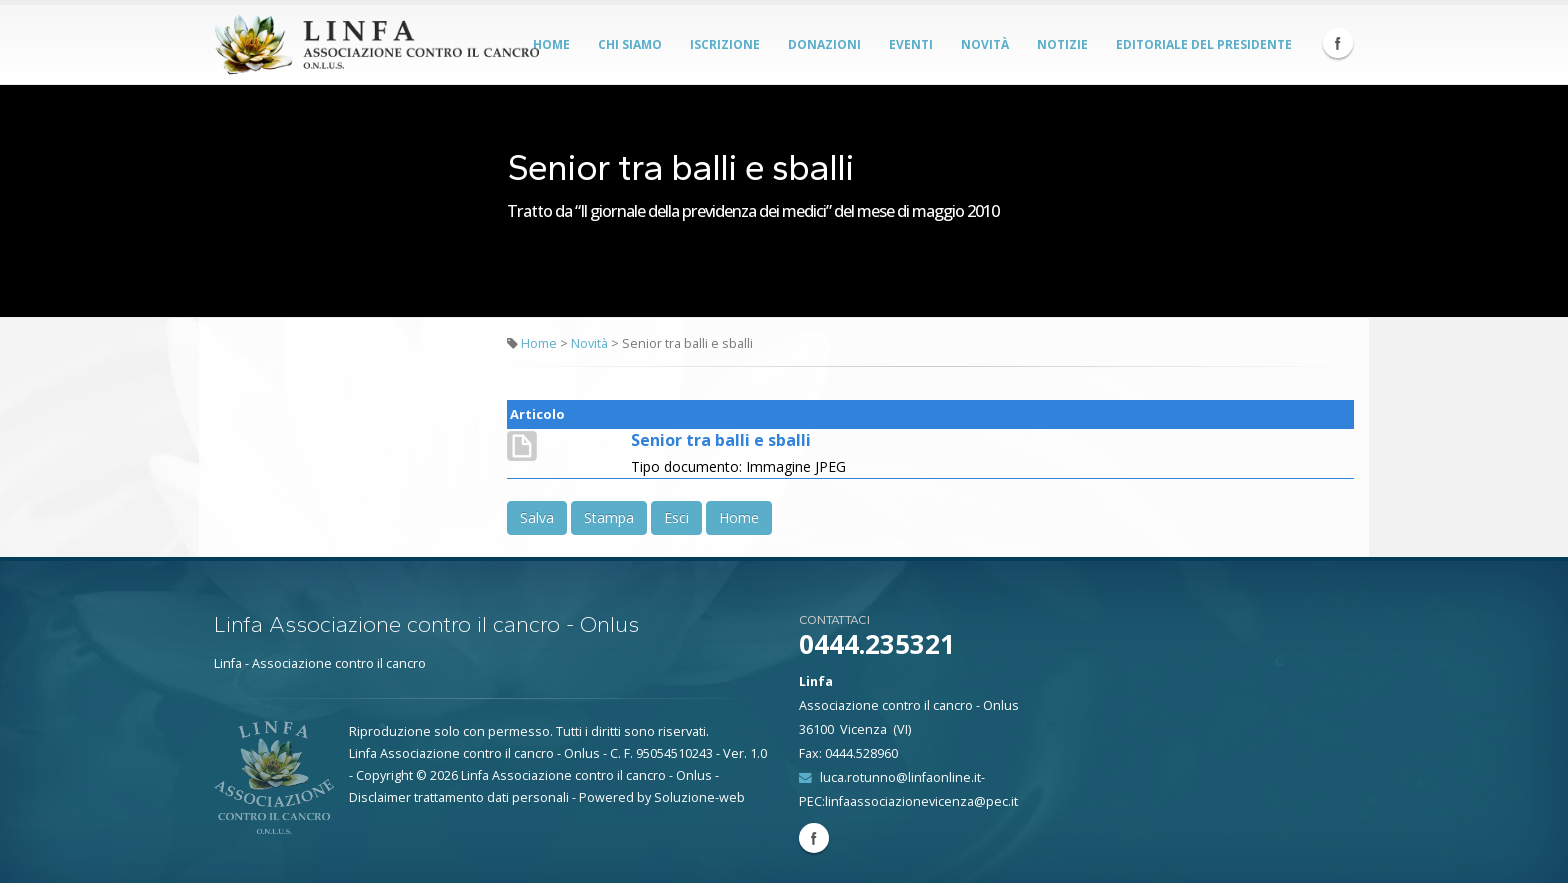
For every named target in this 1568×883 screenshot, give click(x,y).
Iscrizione (725, 44)
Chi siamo (630, 44)
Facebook (1338, 43)
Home (551, 44)
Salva (537, 517)
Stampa (609, 517)
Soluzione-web (699, 797)
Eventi (911, 44)
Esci (676, 517)
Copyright (384, 775)
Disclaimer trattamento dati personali (459, 797)
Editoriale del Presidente (1204, 44)
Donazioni (824, 44)
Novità (985, 44)
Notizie (1062, 44)
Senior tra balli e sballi (721, 440)
